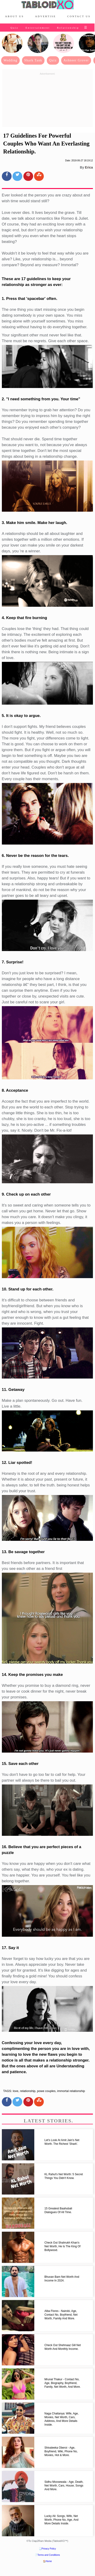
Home (49, 2561)
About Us (14, 16)
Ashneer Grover (76, 60)
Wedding (10, 60)
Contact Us (79, 16)
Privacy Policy (48, 2548)
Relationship (68, 27)
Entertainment (37, 27)
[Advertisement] (47, 100)
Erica (89, 167)
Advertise (45, 16)
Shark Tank (33, 60)
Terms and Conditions (49, 2555)
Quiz (14, 27)
